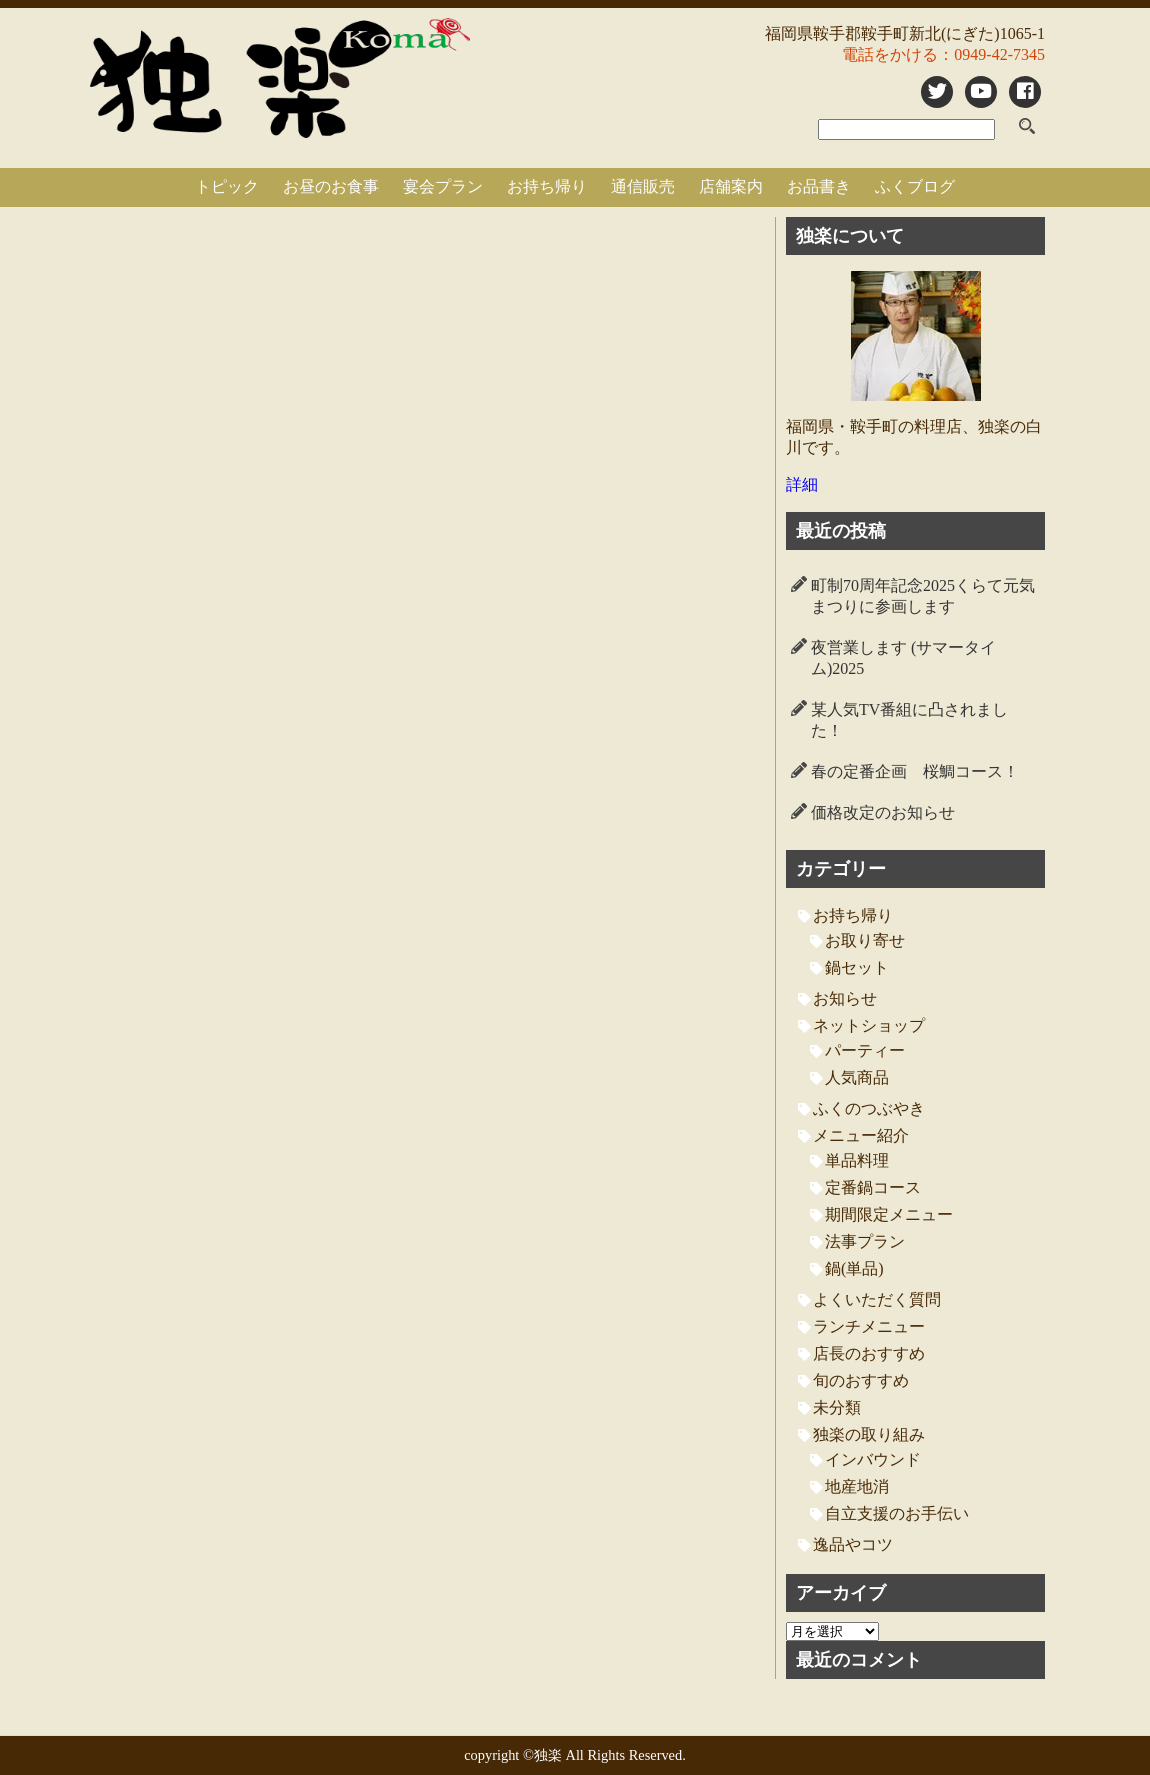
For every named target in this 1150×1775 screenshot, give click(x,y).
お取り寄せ (865, 940)
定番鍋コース (873, 1187)
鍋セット (857, 967)
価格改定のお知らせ (883, 812)
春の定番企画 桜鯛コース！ (915, 771)
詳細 (802, 484)
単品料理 (857, 1160)
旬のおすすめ (861, 1380)
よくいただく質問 (877, 1299)
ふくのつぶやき (869, 1108)
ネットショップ (869, 1025)
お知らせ (845, 998)
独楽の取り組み (869, 1434)
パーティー (865, 1050)
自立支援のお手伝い (897, 1513)
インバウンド (873, 1459)
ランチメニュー (869, 1326)
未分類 (837, 1407)
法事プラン (865, 1241)
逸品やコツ (853, 1544)
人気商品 (857, 1077)
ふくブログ (915, 186)
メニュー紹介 (861, 1135)
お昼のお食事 (331, 186)
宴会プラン (443, 186)
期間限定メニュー (889, 1214)
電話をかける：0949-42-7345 (943, 54)
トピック (227, 186)
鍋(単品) (854, 1268)
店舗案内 (731, 186)
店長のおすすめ (869, 1353)
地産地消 (857, 1486)
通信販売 (643, 186)
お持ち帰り (547, 186)
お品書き (819, 186)
